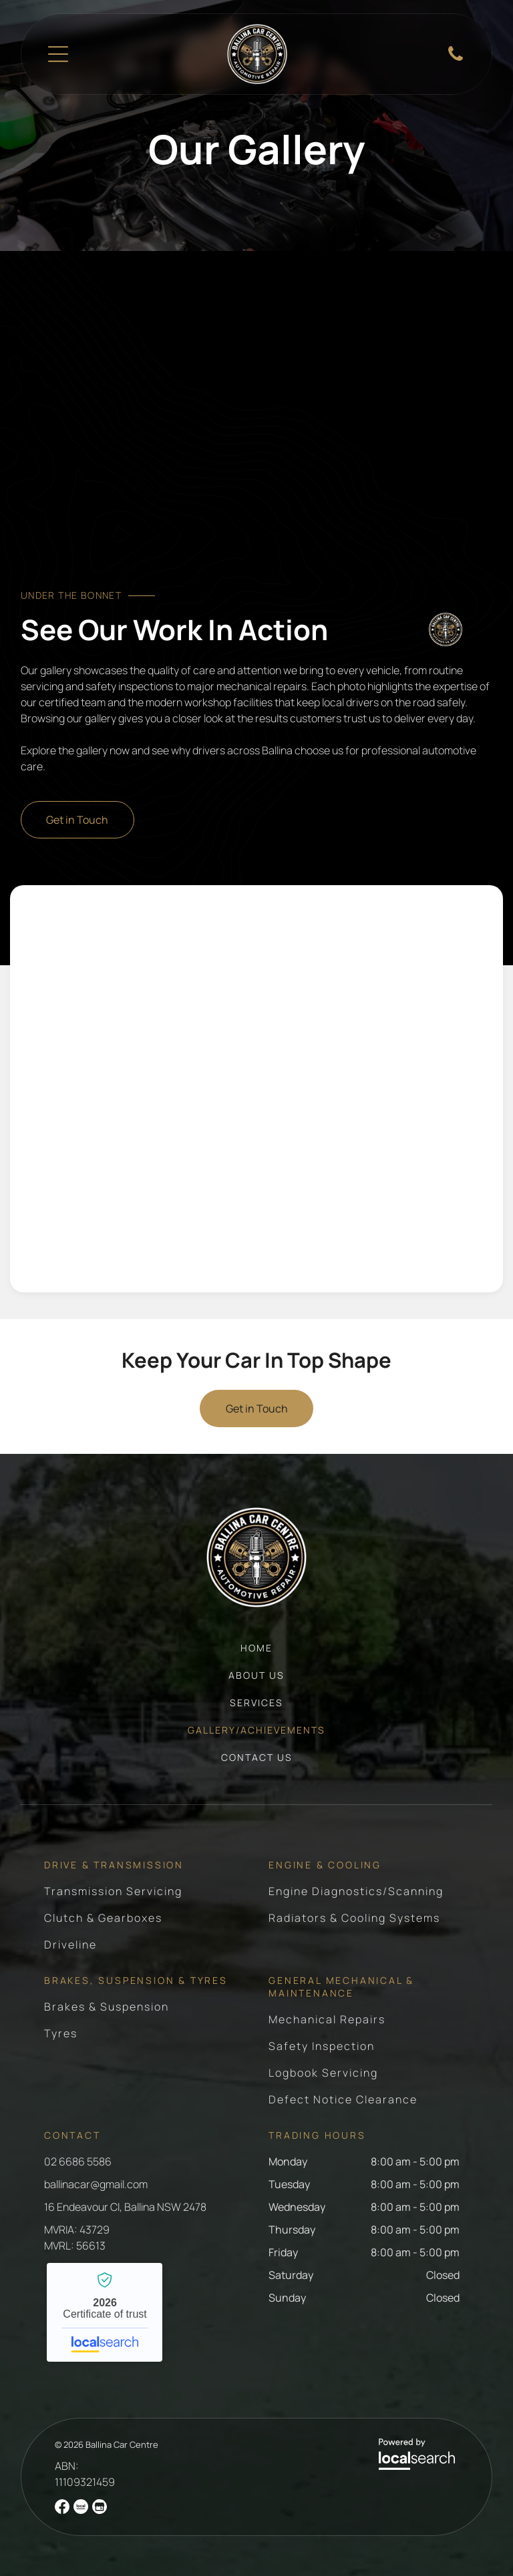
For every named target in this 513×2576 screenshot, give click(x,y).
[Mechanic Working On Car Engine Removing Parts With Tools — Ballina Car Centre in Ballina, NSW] (140, 1088)
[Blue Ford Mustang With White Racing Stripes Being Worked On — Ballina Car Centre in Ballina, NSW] (373, 962)
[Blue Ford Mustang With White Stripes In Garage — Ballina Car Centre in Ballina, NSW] (373, 1215)
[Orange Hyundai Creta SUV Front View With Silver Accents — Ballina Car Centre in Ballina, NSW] (257, 431)
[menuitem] (256, 1654)
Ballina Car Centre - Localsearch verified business (104, 2312)
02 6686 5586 (78, 2161)
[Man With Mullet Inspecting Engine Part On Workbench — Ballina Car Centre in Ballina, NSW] (140, 1215)
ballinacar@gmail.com (96, 2184)
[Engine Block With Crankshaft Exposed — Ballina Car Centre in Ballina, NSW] (373, 1088)
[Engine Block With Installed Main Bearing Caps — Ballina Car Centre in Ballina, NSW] (140, 962)
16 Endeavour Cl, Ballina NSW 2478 (125, 2207)
